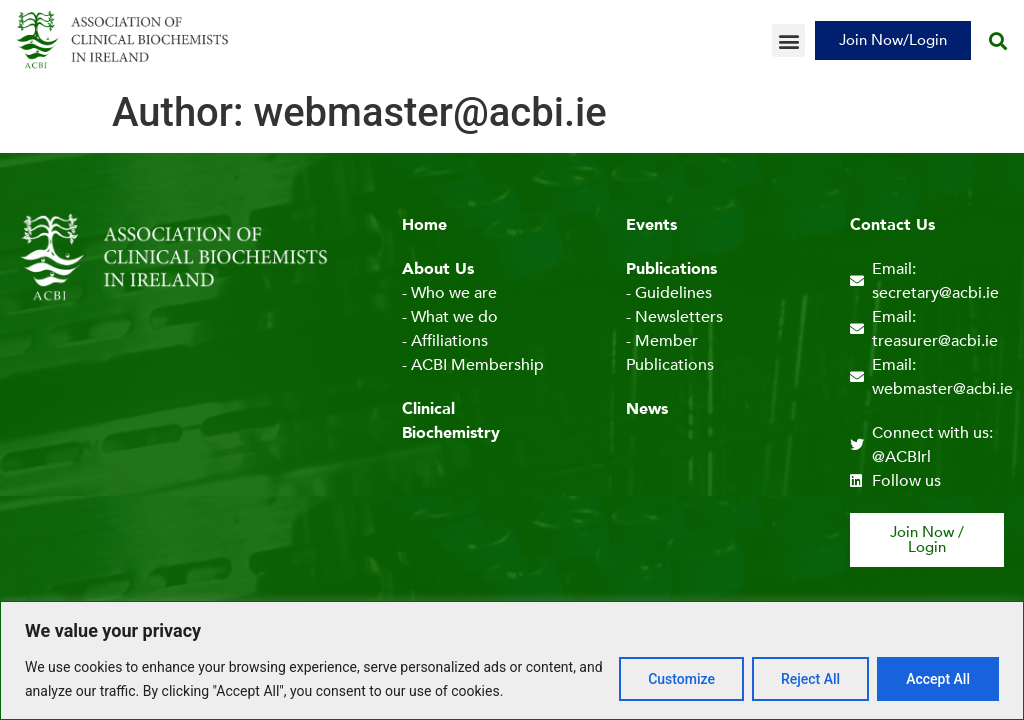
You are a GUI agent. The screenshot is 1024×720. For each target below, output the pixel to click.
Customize (681, 679)
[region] (512, 660)
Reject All (810, 679)
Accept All (938, 679)
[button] (788, 40)
